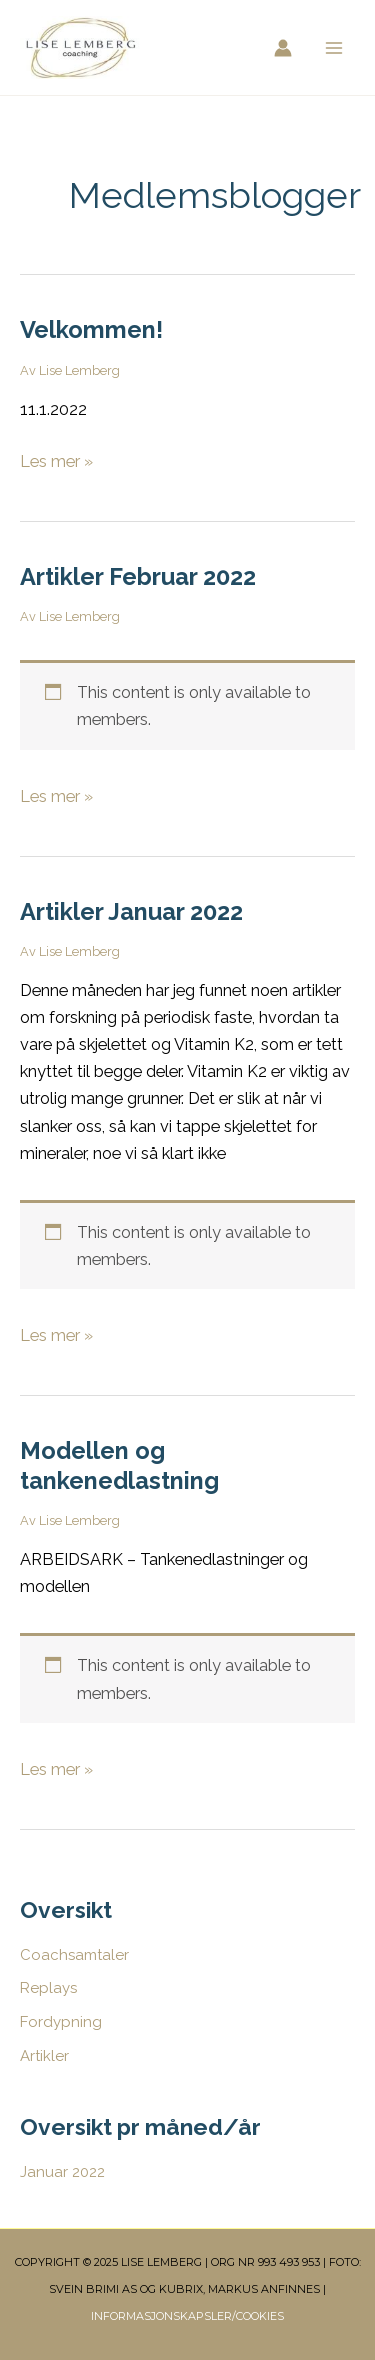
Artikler (44, 2056)
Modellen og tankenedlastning (119, 1465)
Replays (48, 1988)
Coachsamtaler (74, 1955)
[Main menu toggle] (333, 47)
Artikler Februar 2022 (138, 577)
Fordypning (61, 2022)
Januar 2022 (62, 2172)
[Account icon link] (283, 48)
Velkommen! (91, 330)
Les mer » (56, 459)
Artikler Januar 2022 (131, 912)
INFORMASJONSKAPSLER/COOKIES (187, 2316)
